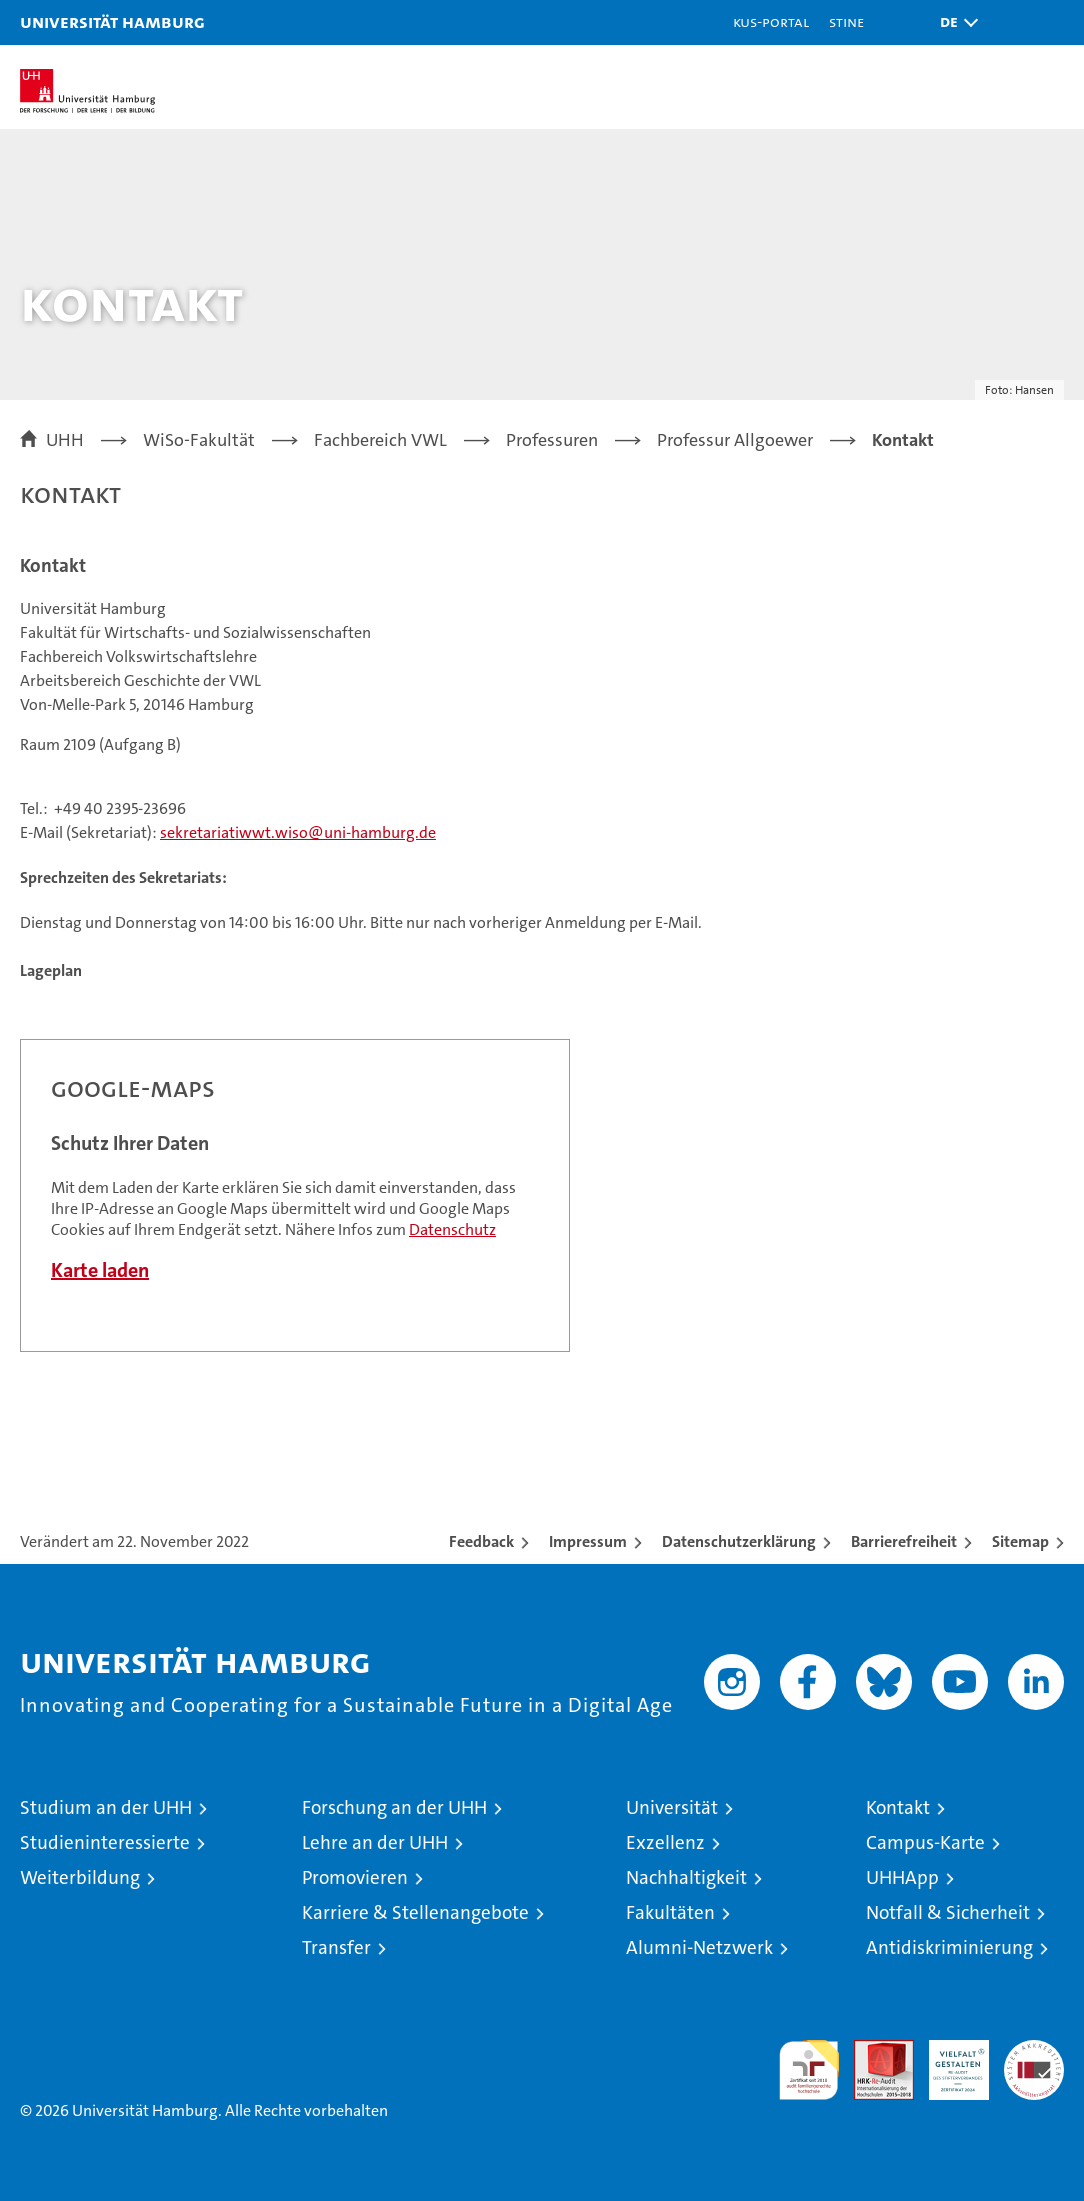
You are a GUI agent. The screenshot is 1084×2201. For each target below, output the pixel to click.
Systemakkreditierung (1034, 2050)
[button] (954, 22)
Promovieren (355, 1877)
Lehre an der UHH (375, 1842)
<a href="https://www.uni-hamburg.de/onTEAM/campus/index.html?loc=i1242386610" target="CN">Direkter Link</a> (295, 1195)
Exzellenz (665, 1842)
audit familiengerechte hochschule (809, 2070)
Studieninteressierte (105, 1842)
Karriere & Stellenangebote (415, 1912)
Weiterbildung (80, 1877)
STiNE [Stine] (846, 21)
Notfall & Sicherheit (948, 1912)
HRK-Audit (948, 2061)
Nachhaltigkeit (686, 1877)
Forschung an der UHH (394, 1807)
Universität (672, 1807)
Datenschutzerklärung (739, 1541)
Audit (873, 2050)
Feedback (481, 1541)
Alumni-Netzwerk (699, 1947)
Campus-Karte (925, 1842)
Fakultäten (670, 1912)
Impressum (588, 1541)
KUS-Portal (771, 21)
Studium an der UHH (106, 1807)
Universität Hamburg (112, 21)
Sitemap (1020, 1541)
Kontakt (898, 1807)
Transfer (336, 1947)
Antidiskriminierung (949, 1947)
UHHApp (902, 1877)
